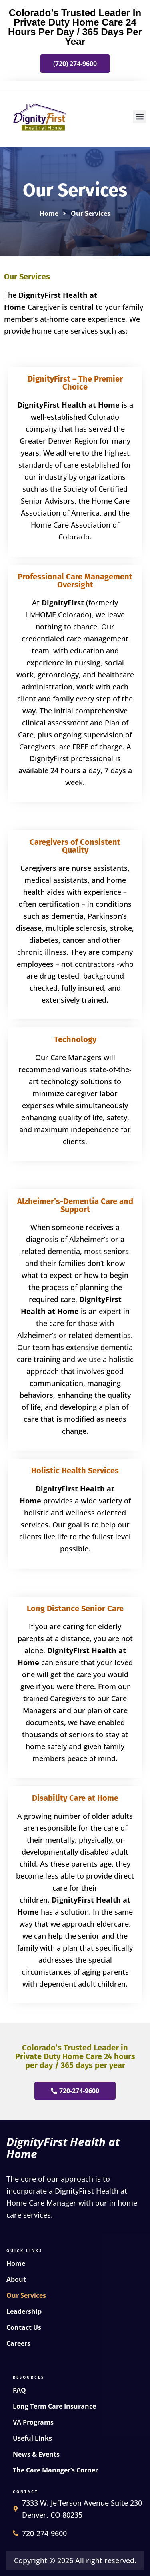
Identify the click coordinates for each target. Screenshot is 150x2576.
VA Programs (33, 2422)
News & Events (36, 2454)
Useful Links (32, 2438)
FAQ (19, 2390)
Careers (18, 2343)
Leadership (24, 2311)
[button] (139, 116)
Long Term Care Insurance (54, 2406)
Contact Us (23, 2327)
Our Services (26, 2295)
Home (15, 2263)
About (16, 2279)
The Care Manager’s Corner (55, 2470)
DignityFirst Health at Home (63, 2147)
